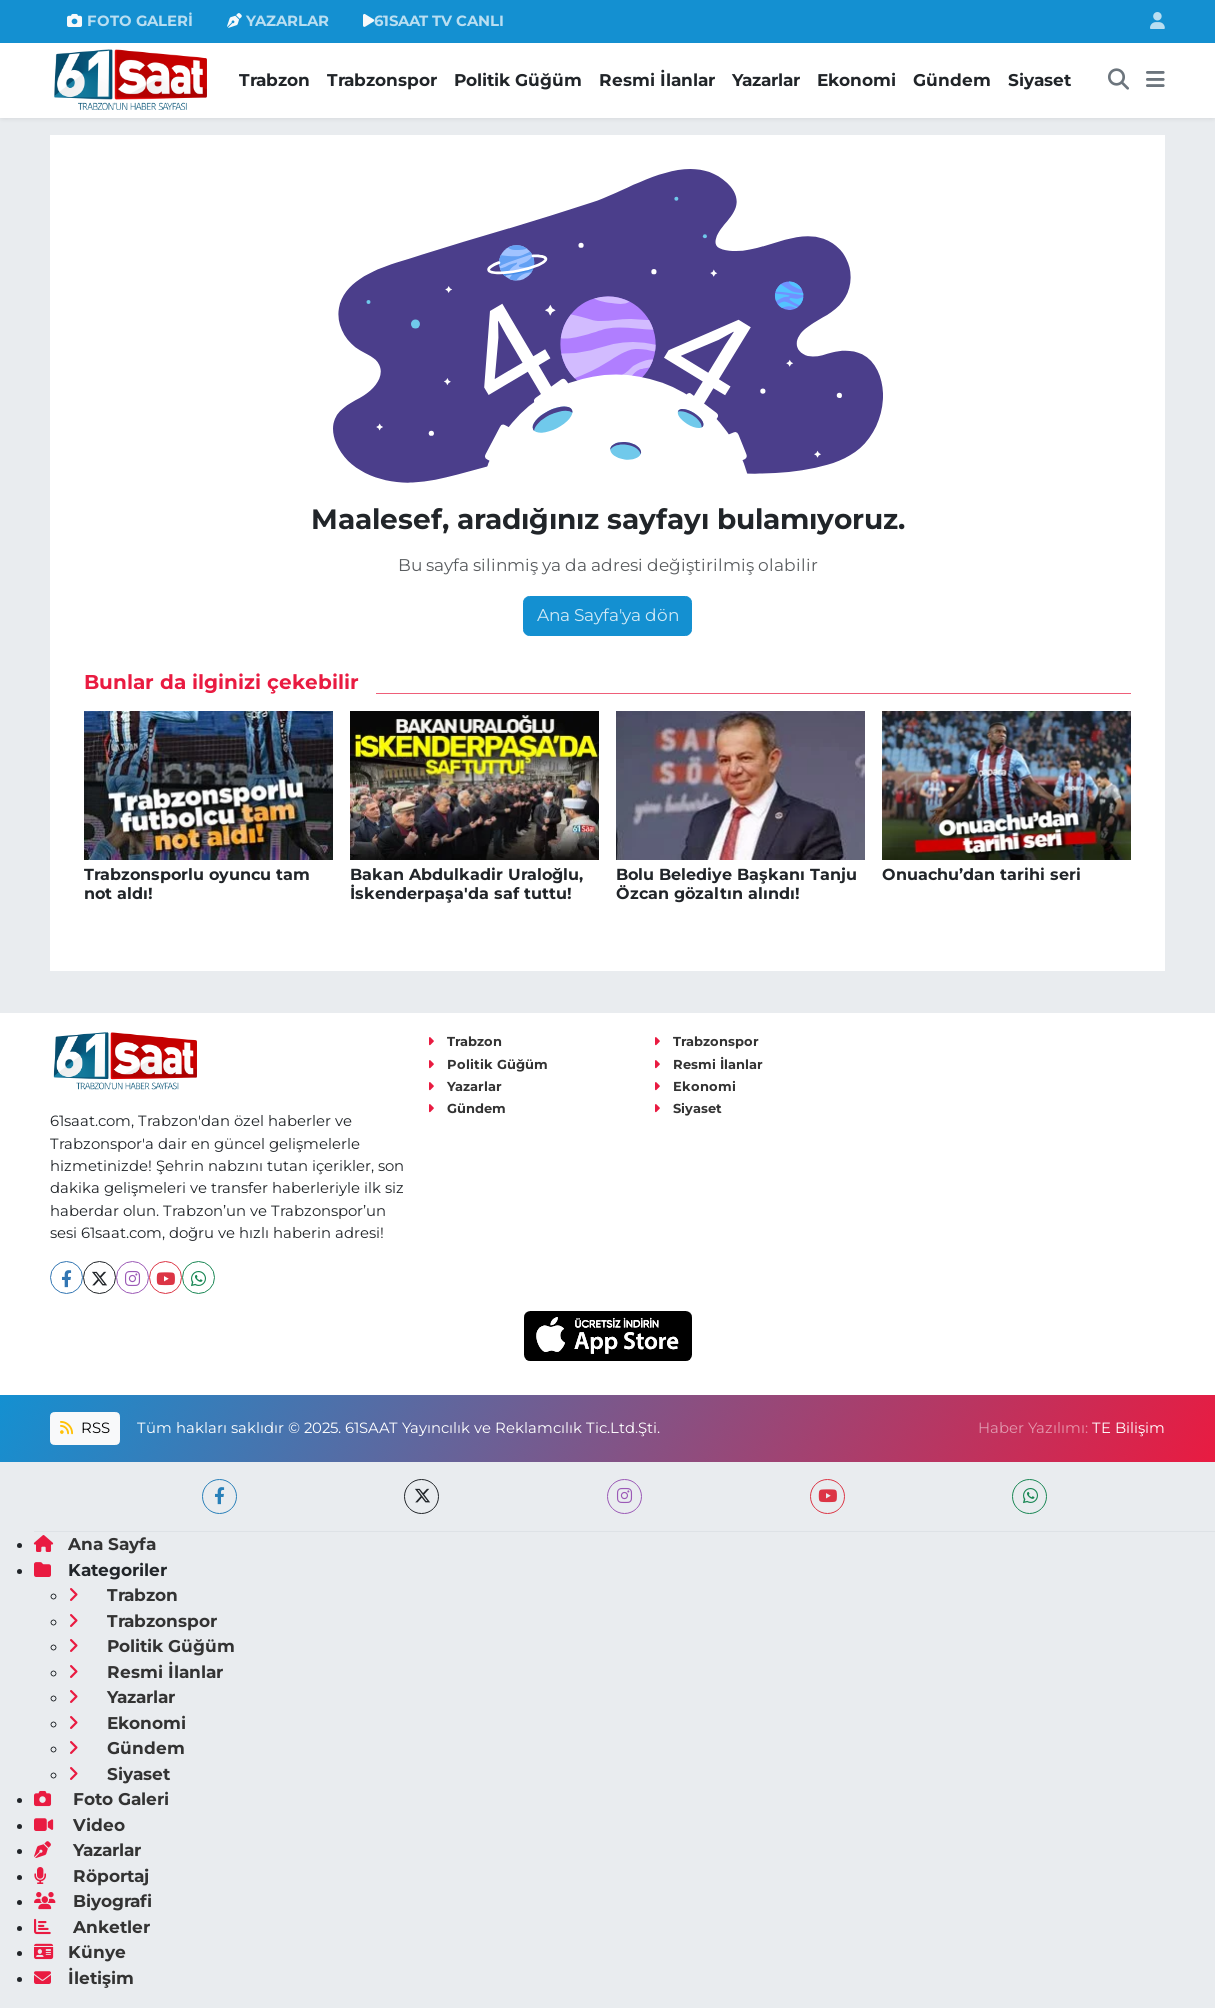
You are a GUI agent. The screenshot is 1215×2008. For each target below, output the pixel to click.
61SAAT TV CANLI (433, 21)
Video (79, 1825)
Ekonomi (856, 80)
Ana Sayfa (95, 1544)
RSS (85, 1428)
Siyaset (1039, 80)
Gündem (952, 80)
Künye (80, 1952)
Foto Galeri (101, 1799)
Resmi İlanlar (657, 80)
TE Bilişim (1128, 1428)
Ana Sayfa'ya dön (608, 615)
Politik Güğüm (518, 80)
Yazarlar (766, 80)
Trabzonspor (382, 80)
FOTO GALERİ (129, 21)
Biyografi (93, 1901)
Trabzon (274, 80)
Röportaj (91, 1876)
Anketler (92, 1927)
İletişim (84, 1978)
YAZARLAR (278, 21)
